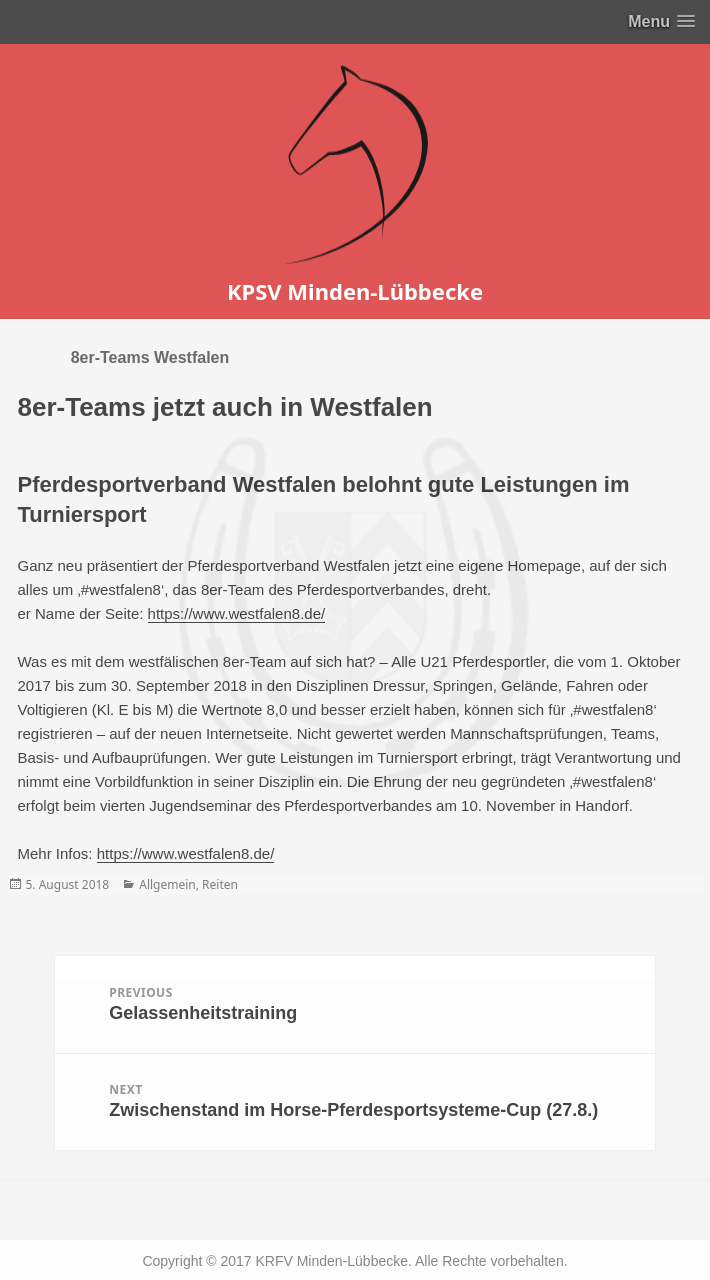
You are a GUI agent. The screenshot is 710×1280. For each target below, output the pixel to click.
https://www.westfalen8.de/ (237, 613)
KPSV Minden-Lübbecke (355, 291)
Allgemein (167, 884)
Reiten (220, 884)
